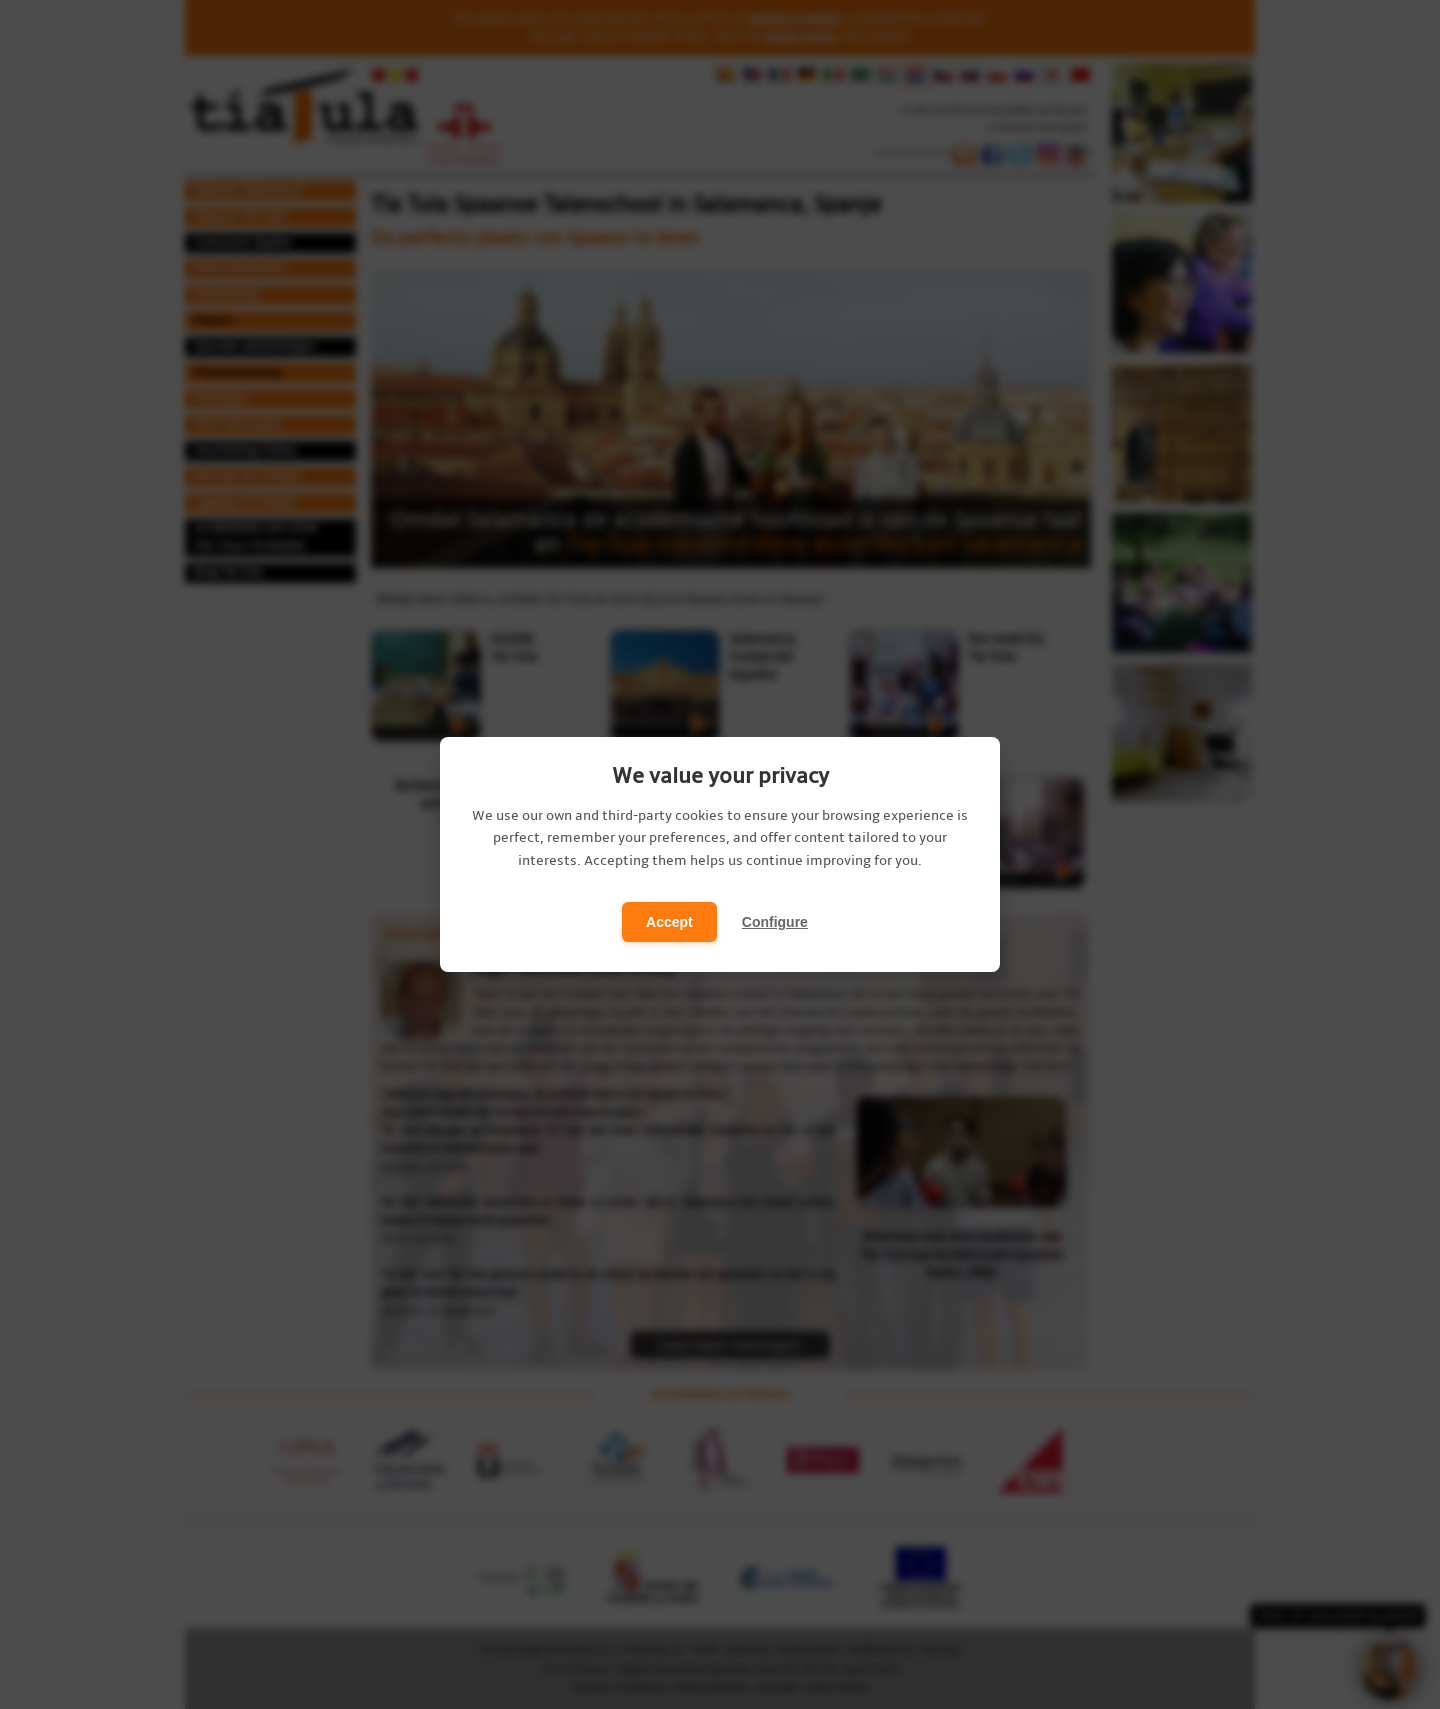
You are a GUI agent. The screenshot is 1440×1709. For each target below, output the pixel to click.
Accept (669, 922)
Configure (775, 922)
